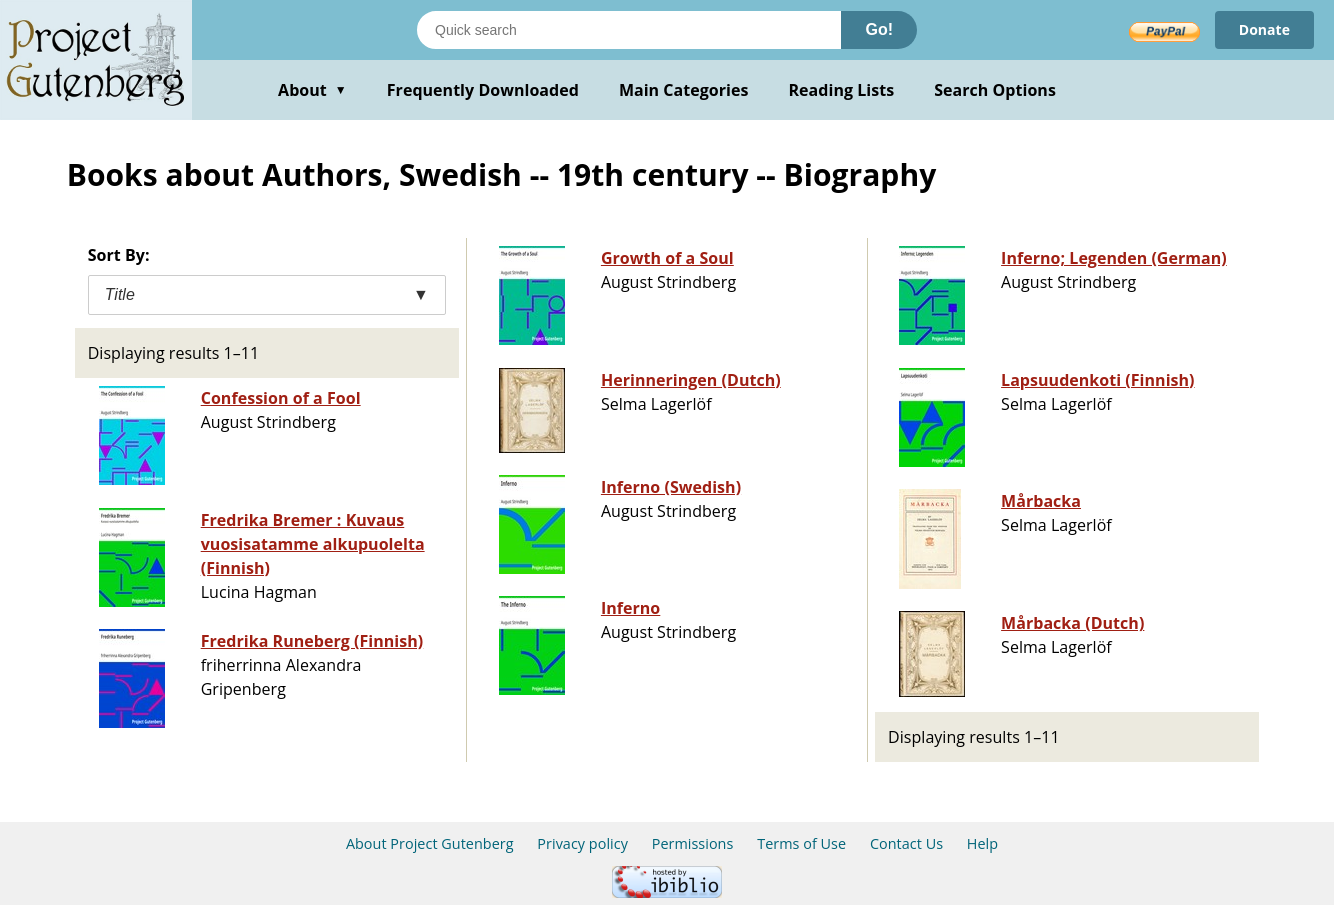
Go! (879, 29)
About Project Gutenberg (430, 843)
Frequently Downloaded (483, 90)
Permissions (693, 843)
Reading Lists (842, 90)
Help (982, 843)
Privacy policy (582, 843)
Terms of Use (801, 843)
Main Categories (684, 90)
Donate (1264, 29)
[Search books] (629, 30)
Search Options (995, 90)
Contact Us (906, 843)
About (312, 90)
